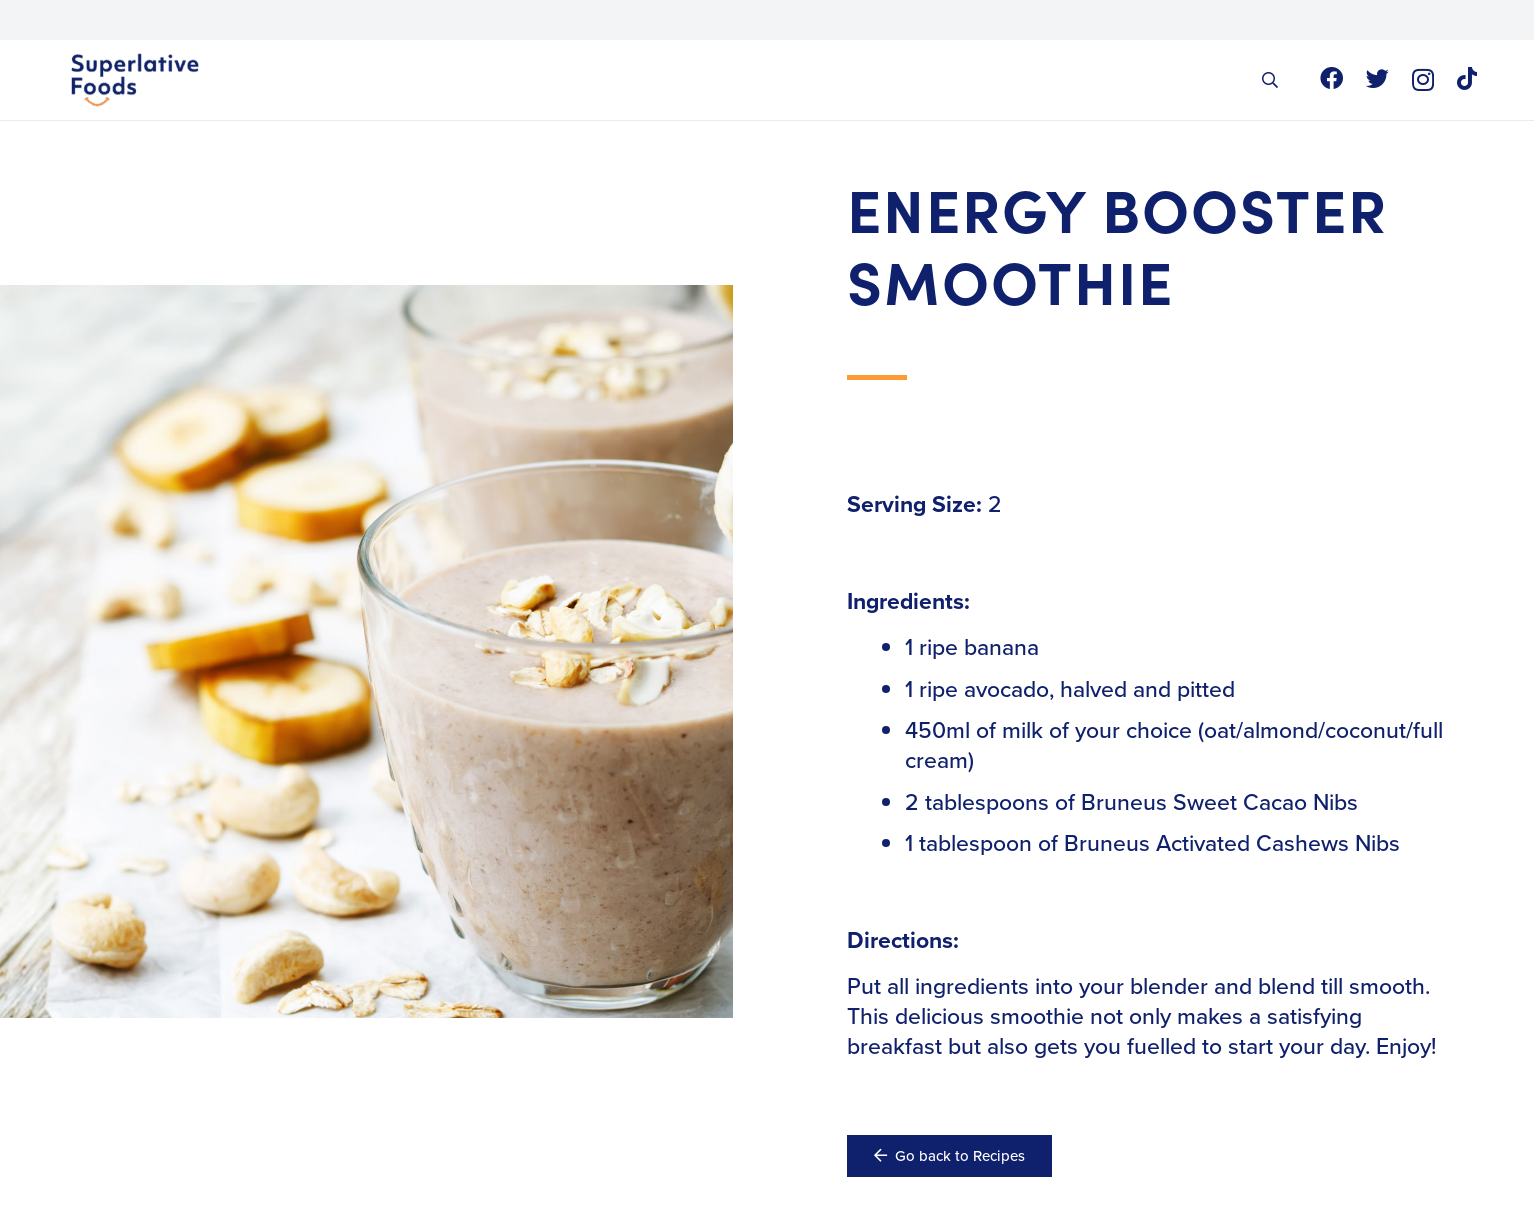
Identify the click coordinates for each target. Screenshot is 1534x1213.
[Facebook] (1331, 78)
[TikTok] (1467, 78)
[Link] (135, 80)
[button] (1269, 80)
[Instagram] (1423, 79)
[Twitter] (1377, 78)
